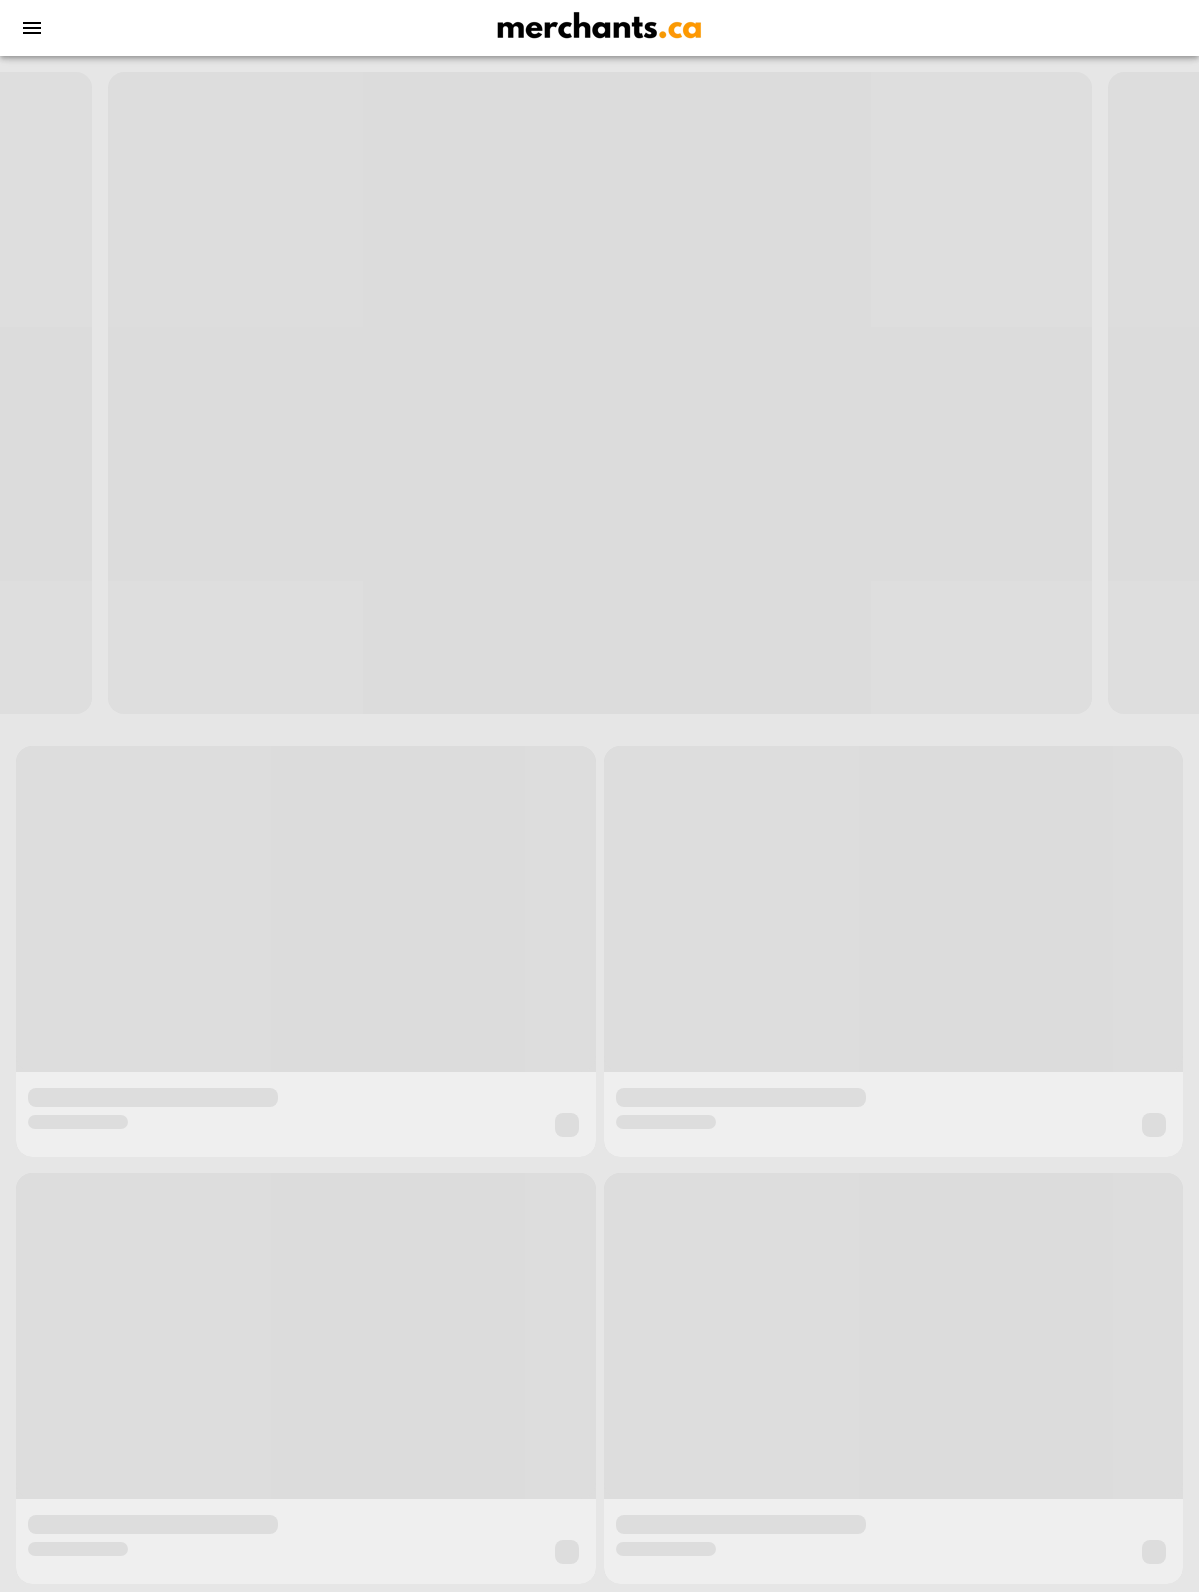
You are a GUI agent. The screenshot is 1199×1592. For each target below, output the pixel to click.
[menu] (32, 28)
